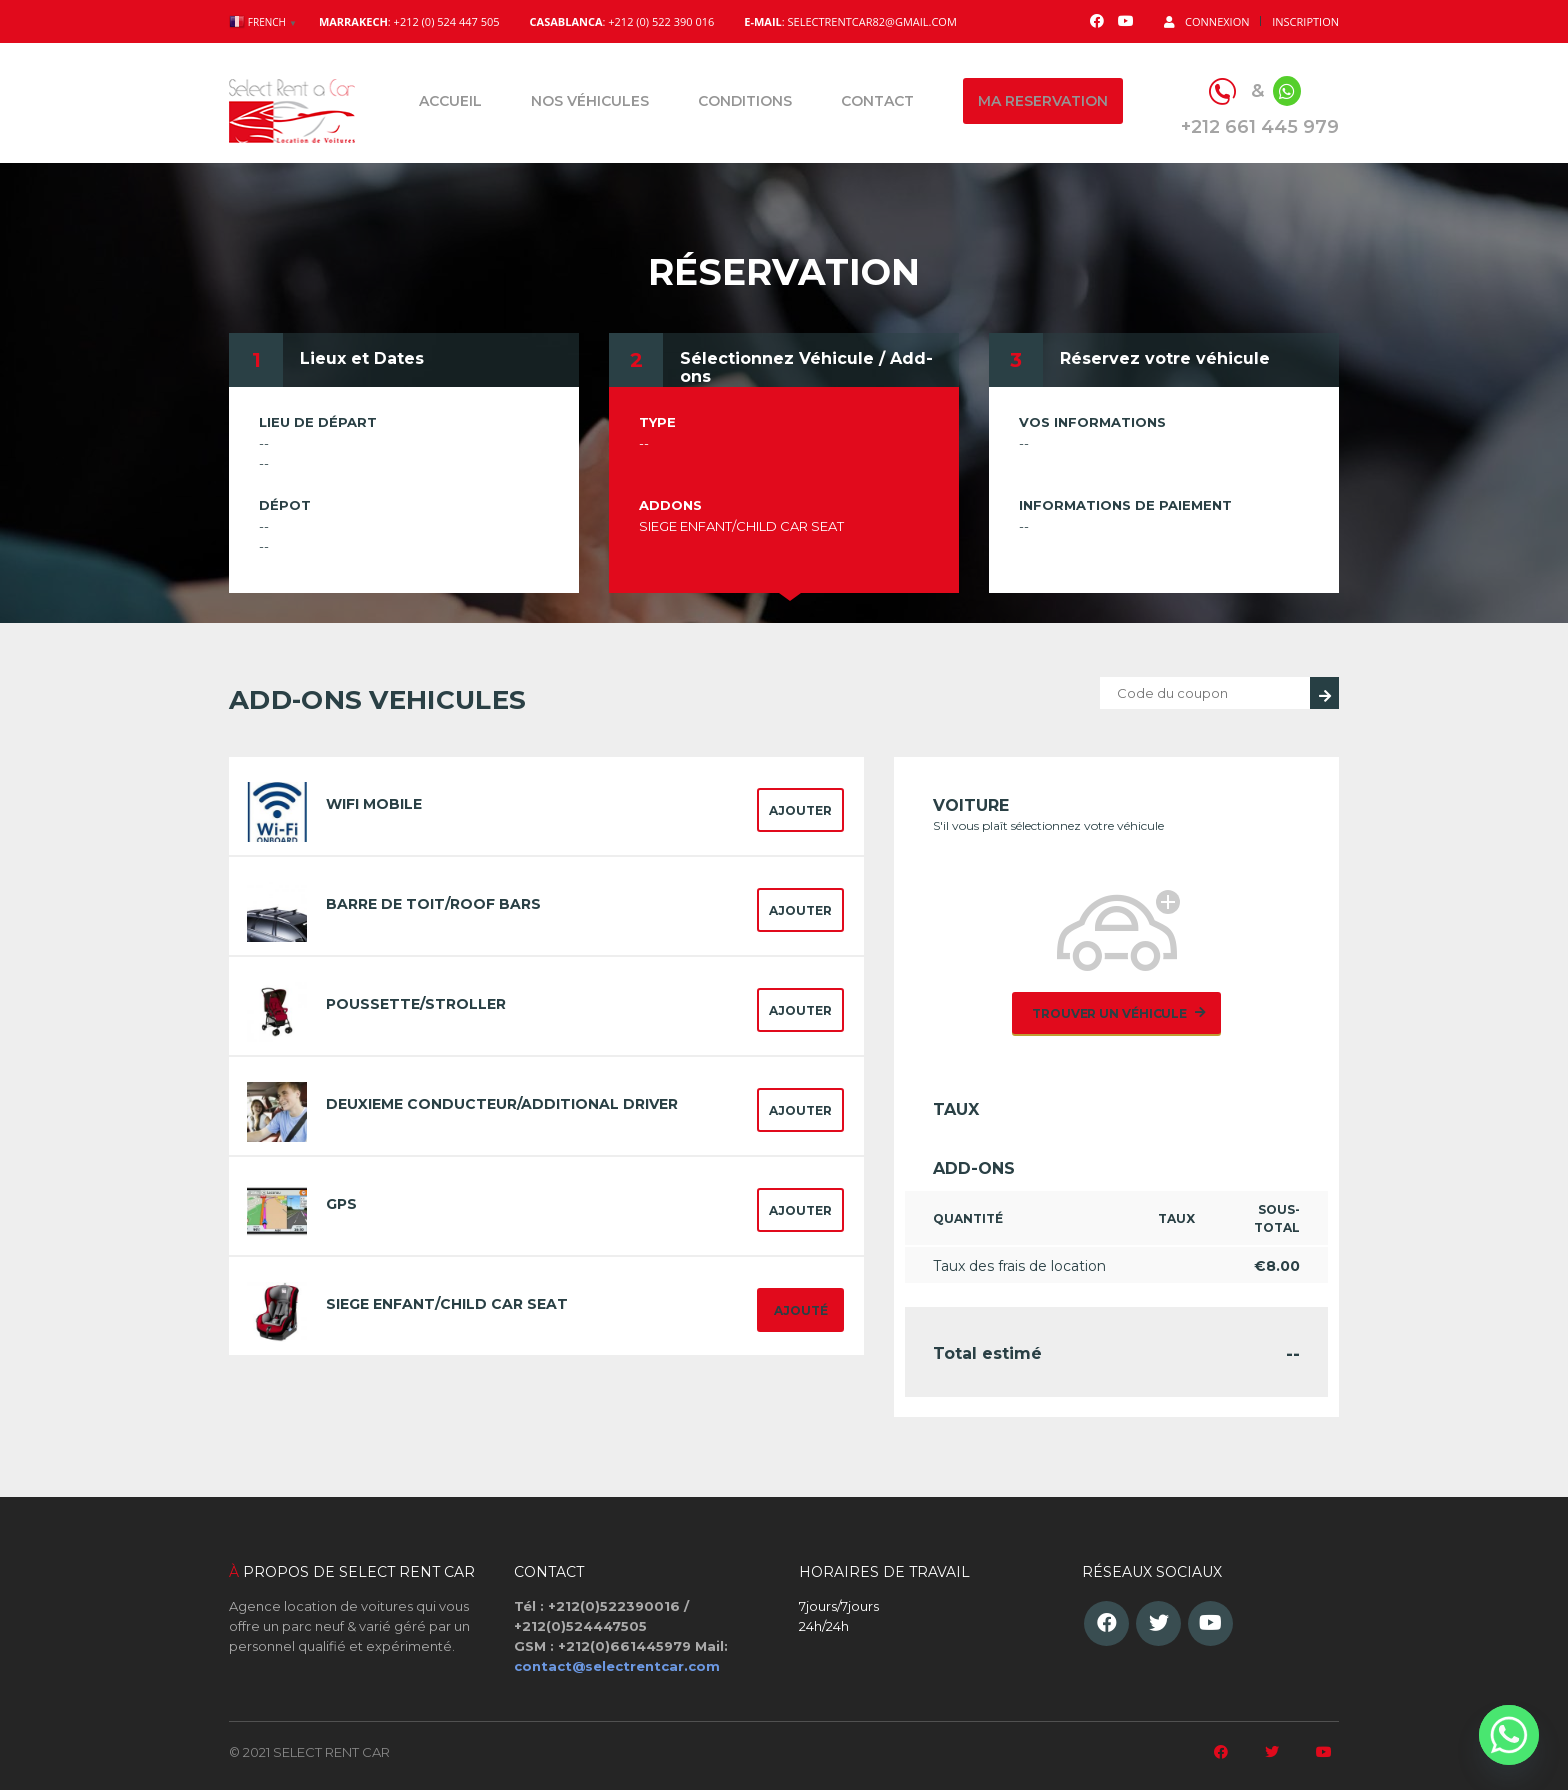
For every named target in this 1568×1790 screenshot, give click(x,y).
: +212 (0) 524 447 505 (409, 21)
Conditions (745, 101)
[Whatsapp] (1509, 1735)
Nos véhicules (590, 101)
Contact (877, 101)
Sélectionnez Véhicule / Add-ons (806, 367)
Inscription (1305, 21)
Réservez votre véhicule (1165, 358)
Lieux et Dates (362, 358)
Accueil (450, 101)
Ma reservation (1043, 101)
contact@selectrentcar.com (617, 1666)
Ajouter (800, 810)
